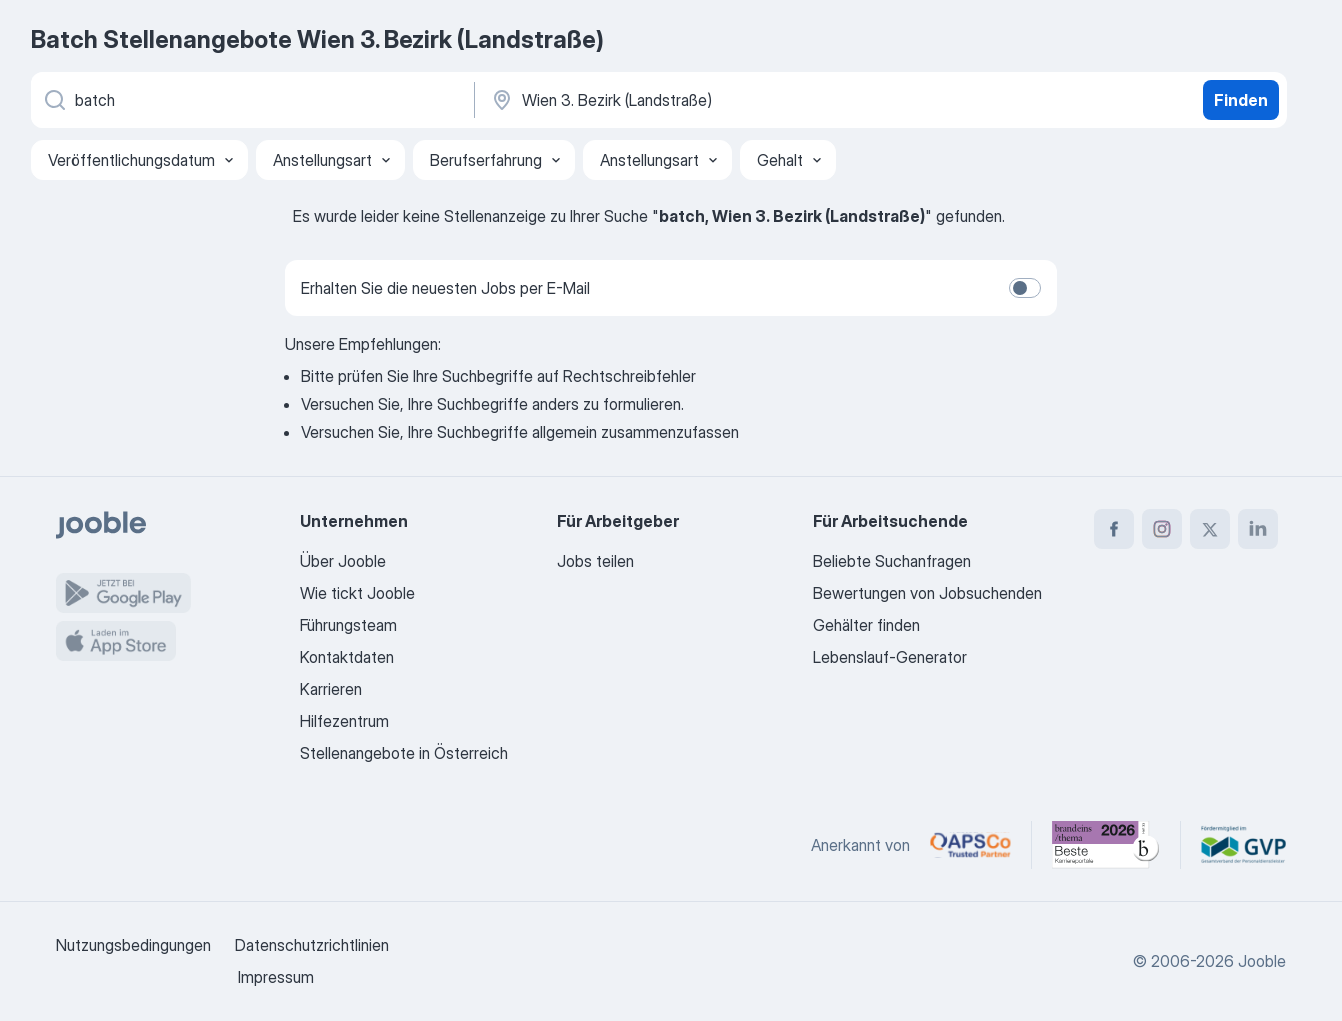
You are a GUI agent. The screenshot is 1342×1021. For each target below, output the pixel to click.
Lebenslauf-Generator (890, 657)
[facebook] (1114, 529)
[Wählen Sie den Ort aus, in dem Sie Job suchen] (698, 100)
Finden (1241, 100)
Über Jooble (343, 561)
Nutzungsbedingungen (133, 945)
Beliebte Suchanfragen (892, 561)
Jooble (1262, 961)
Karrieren (331, 689)
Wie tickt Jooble (357, 593)
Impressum (276, 977)
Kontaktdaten (347, 657)
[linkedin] (1258, 529)
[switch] (1025, 288)
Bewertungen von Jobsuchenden (927, 593)
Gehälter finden (866, 625)
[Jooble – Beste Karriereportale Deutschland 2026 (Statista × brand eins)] (1106, 845)
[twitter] (1210, 529)
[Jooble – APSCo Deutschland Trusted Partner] (970, 845)
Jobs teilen (595, 561)
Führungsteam (348, 625)
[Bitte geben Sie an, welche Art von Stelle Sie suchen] (251, 100)
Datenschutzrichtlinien (312, 945)
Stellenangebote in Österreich (404, 753)
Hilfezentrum (344, 721)
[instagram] (1162, 529)
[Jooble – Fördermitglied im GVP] (1243, 845)
